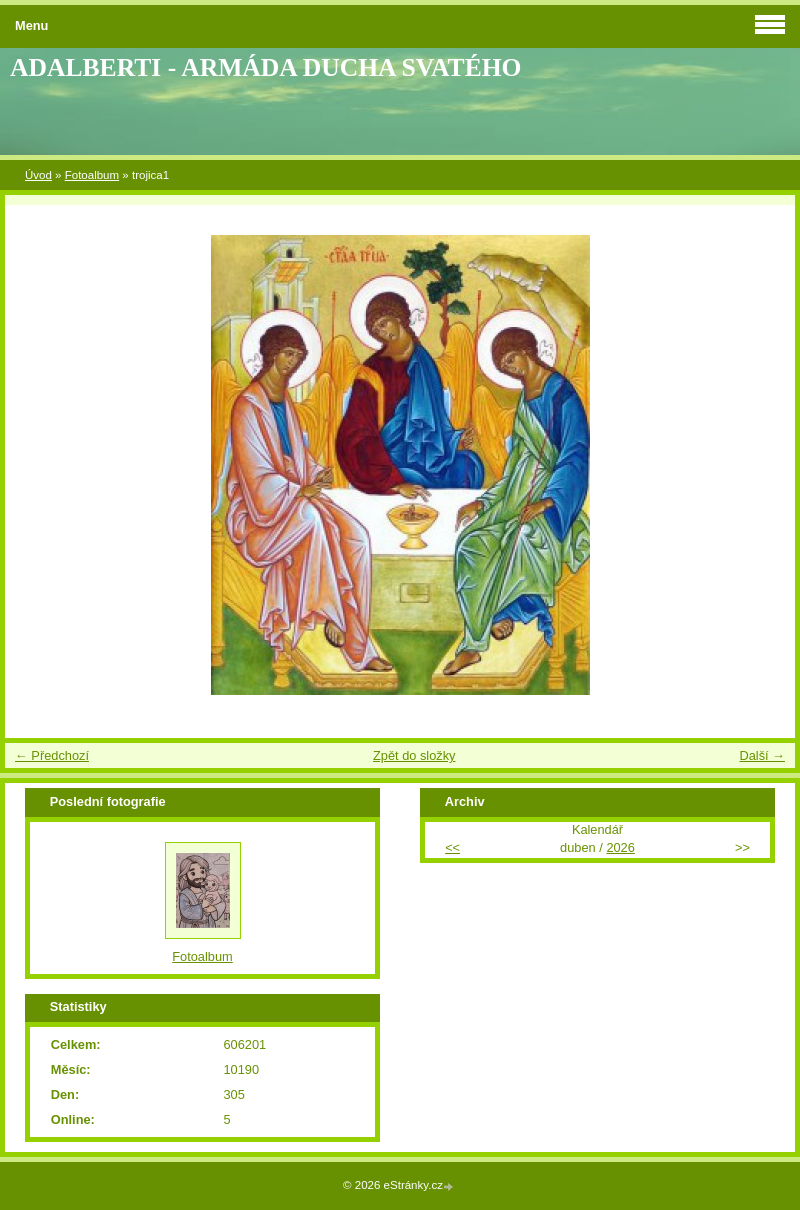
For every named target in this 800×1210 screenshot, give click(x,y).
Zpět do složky (414, 755)
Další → (762, 755)
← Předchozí (52, 755)
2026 (620, 847)
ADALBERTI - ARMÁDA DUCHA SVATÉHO (266, 67)
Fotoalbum (92, 175)
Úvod (38, 175)
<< (452, 847)
